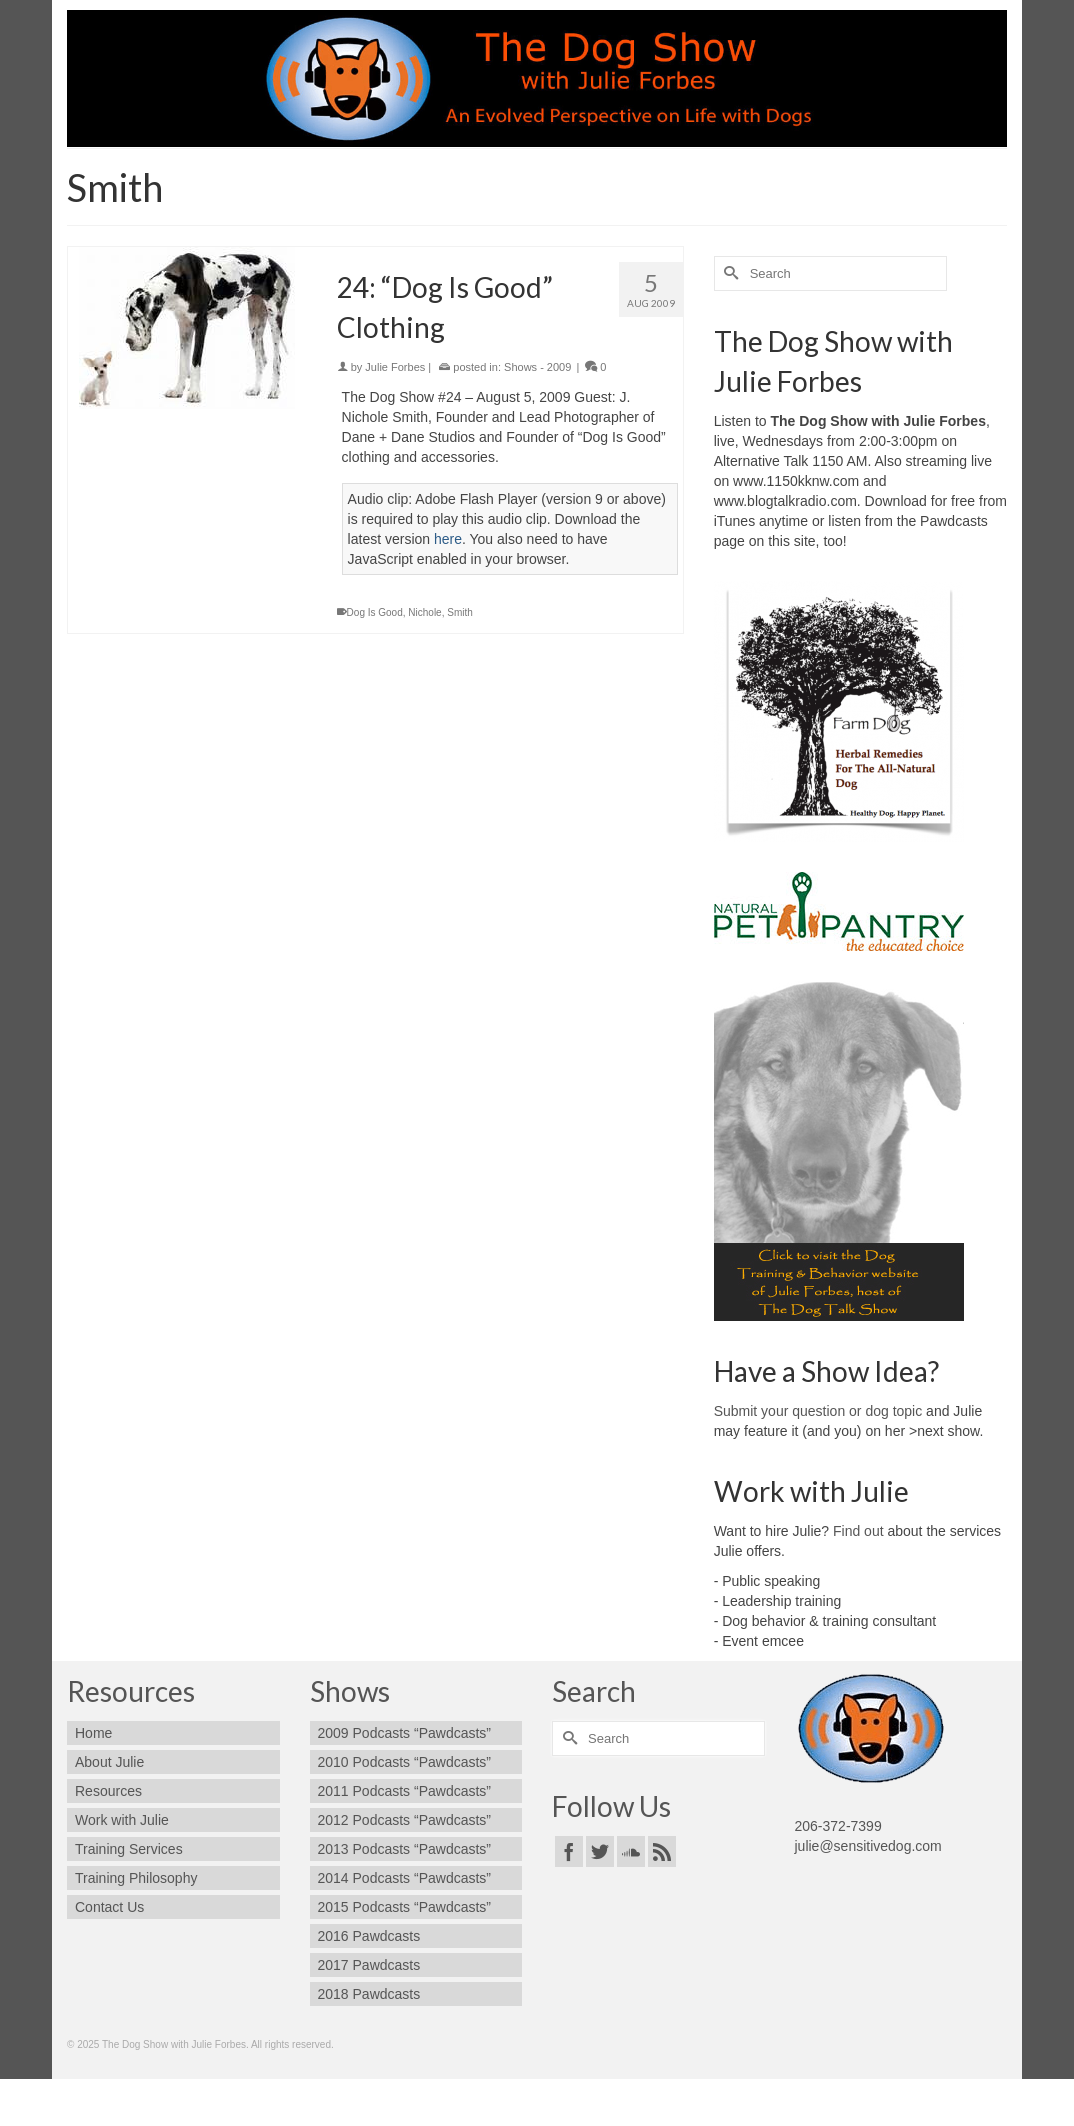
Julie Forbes (395, 367)
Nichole (424, 612)
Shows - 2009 (537, 367)
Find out (858, 1531)
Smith (460, 612)
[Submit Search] (729, 273)
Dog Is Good (375, 612)
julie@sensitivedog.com (868, 1846)
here (448, 539)
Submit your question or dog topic (818, 1411)
